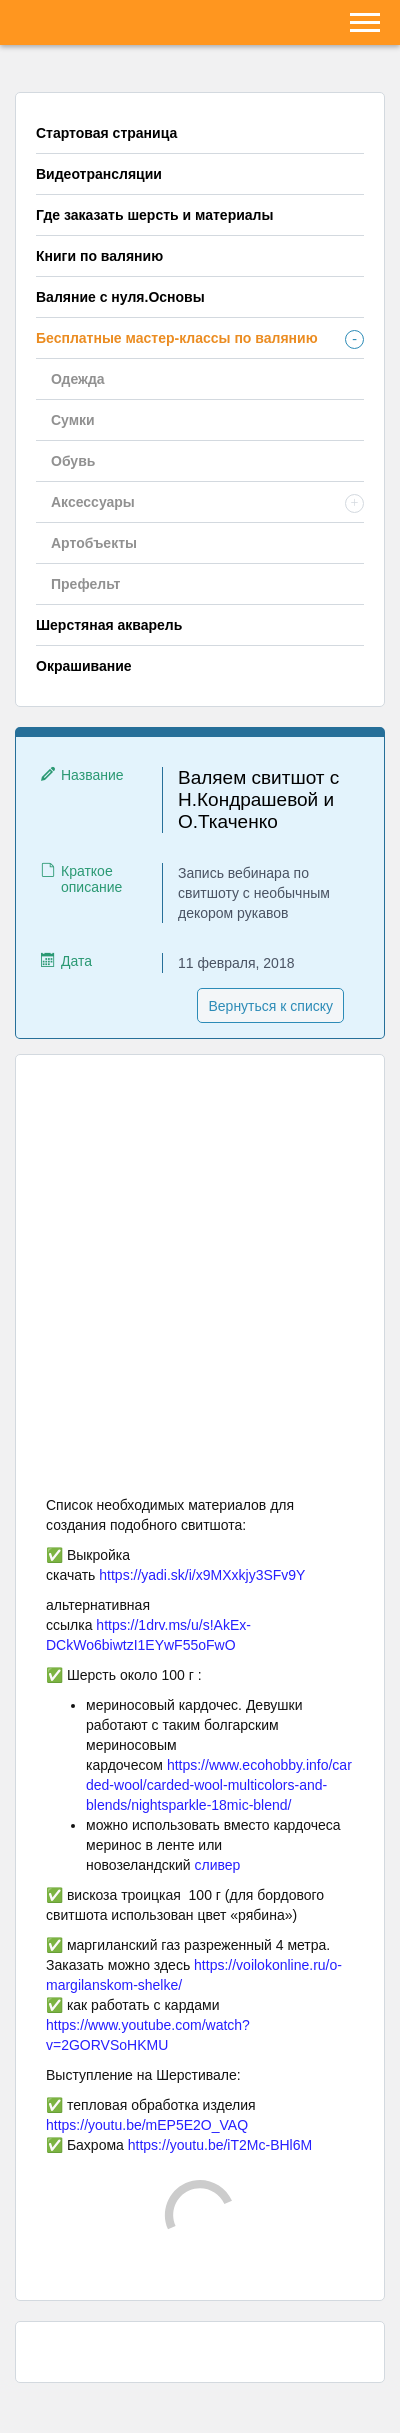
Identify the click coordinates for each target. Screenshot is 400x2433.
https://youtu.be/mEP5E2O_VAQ (147, 2125)
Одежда (78, 379)
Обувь (73, 461)
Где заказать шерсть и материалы (154, 215)
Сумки (73, 420)
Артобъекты (94, 543)
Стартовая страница (106, 133)
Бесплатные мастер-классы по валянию (177, 338)
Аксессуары (93, 502)
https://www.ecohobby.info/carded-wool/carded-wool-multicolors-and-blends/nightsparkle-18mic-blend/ (219, 1785)
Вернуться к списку (270, 1006)
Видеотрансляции (99, 174)
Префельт (85, 584)
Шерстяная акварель (109, 625)
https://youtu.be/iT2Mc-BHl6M (220, 2145)
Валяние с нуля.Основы (120, 297)
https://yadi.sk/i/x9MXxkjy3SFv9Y (202, 1575)
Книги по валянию (99, 256)
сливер (218, 1865)
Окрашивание (84, 666)
